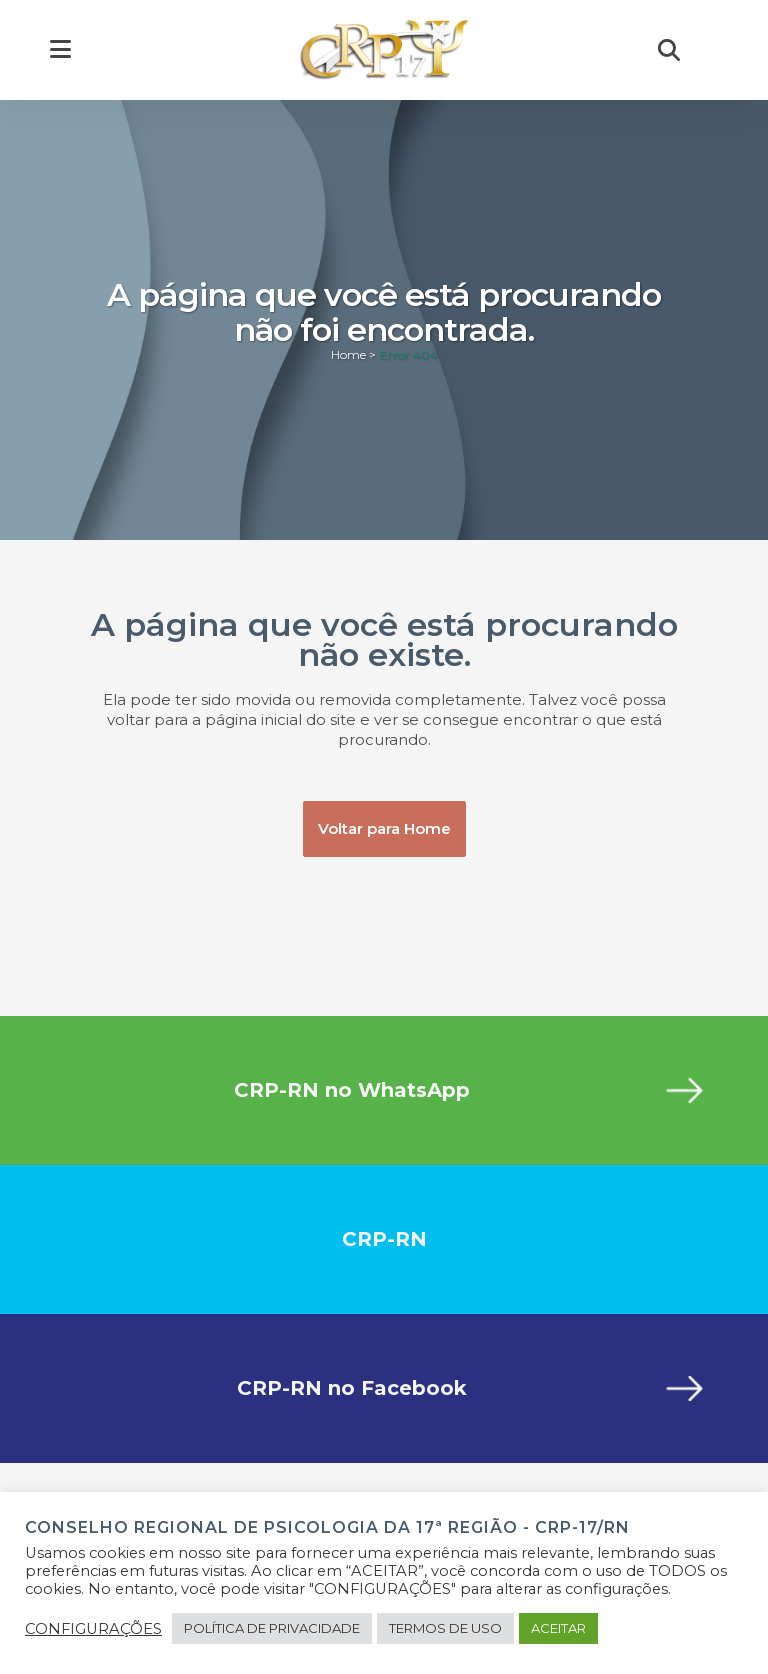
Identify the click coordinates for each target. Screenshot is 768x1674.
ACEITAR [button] (558, 1628)
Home (348, 354)
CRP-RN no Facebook (352, 1388)
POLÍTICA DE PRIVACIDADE (272, 1628)
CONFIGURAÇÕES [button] (93, 1629)
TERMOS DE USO (445, 1628)
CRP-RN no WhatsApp (352, 1090)
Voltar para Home (384, 828)
